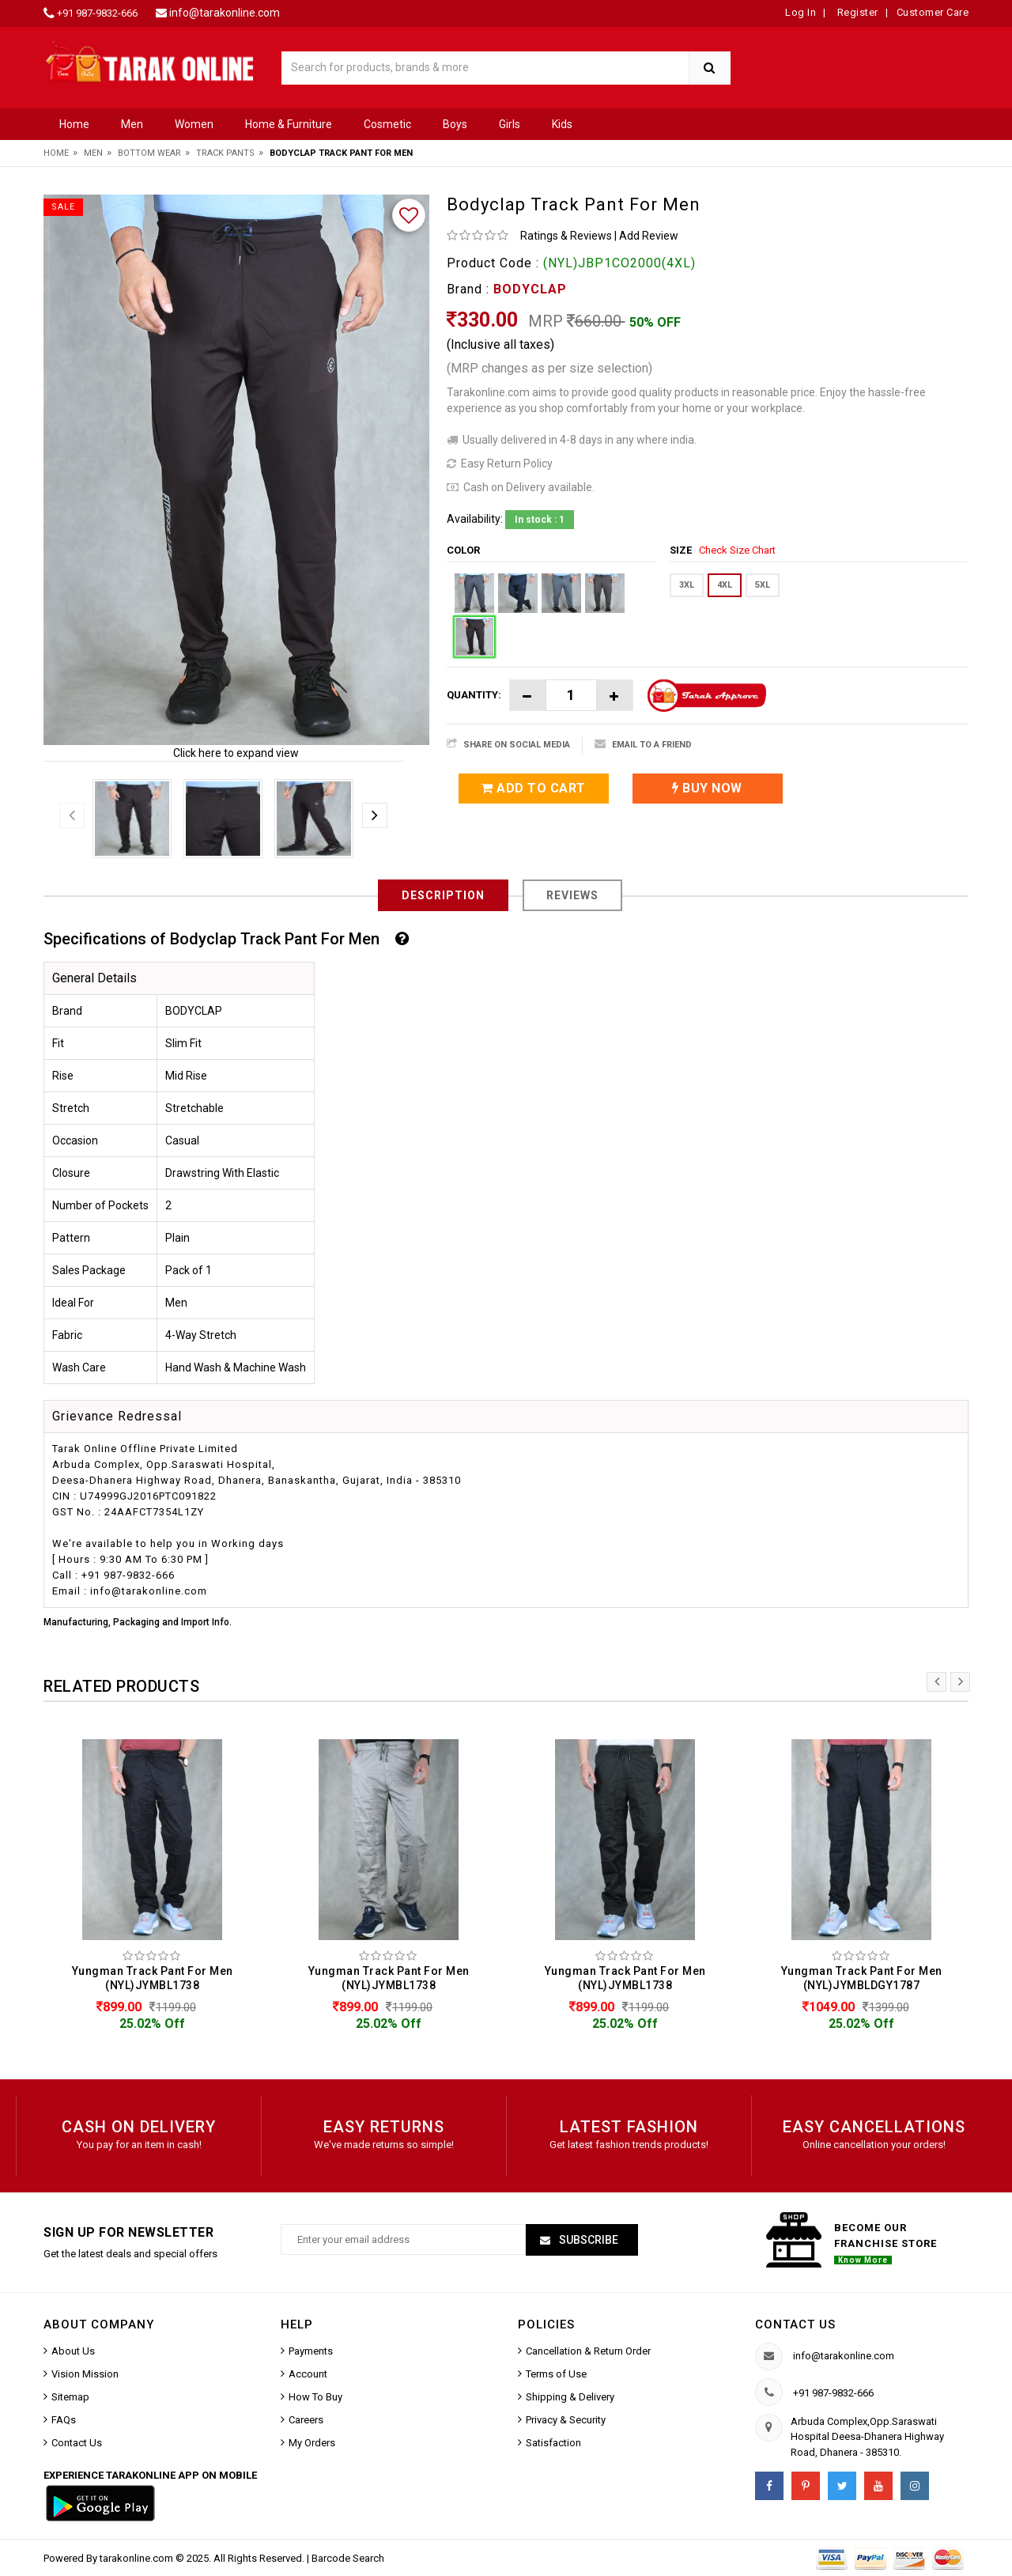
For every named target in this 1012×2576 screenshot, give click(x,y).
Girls (509, 124)
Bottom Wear (149, 153)
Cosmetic (387, 124)
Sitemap (70, 2397)
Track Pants (225, 153)
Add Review (648, 235)
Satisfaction (553, 2443)
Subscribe (587, 2240)
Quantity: (474, 695)
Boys (455, 124)
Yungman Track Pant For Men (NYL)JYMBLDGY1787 (861, 1978)
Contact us (795, 2324)
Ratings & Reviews (566, 235)
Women (194, 124)
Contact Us (76, 2443)
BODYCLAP (530, 289)
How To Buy (315, 2397)
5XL (762, 585)
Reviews (572, 895)
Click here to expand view (236, 753)
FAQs (63, 2420)
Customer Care (933, 12)
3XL (686, 585)
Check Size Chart (737, 550)
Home (74, 124)
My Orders (312, 2443)
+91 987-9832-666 (97, 13)
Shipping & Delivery (570, 2397)
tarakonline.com (138, 2558)
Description (443, 895)
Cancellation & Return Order (588, 2351)
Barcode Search (348, 2558)
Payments (311, 2351)
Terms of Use (556, 2374)
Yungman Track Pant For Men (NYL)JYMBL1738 (152, 1978)
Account (308, 2374)
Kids (562, 124)
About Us (73, 2351)
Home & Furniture (288, 124)
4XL (724, 585)
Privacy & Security (566, 2420)
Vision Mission (85, 2374)
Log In (800, 12)
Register (856, 12)
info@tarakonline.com (224, 12)
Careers (306, 2420)
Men (132, 124)
